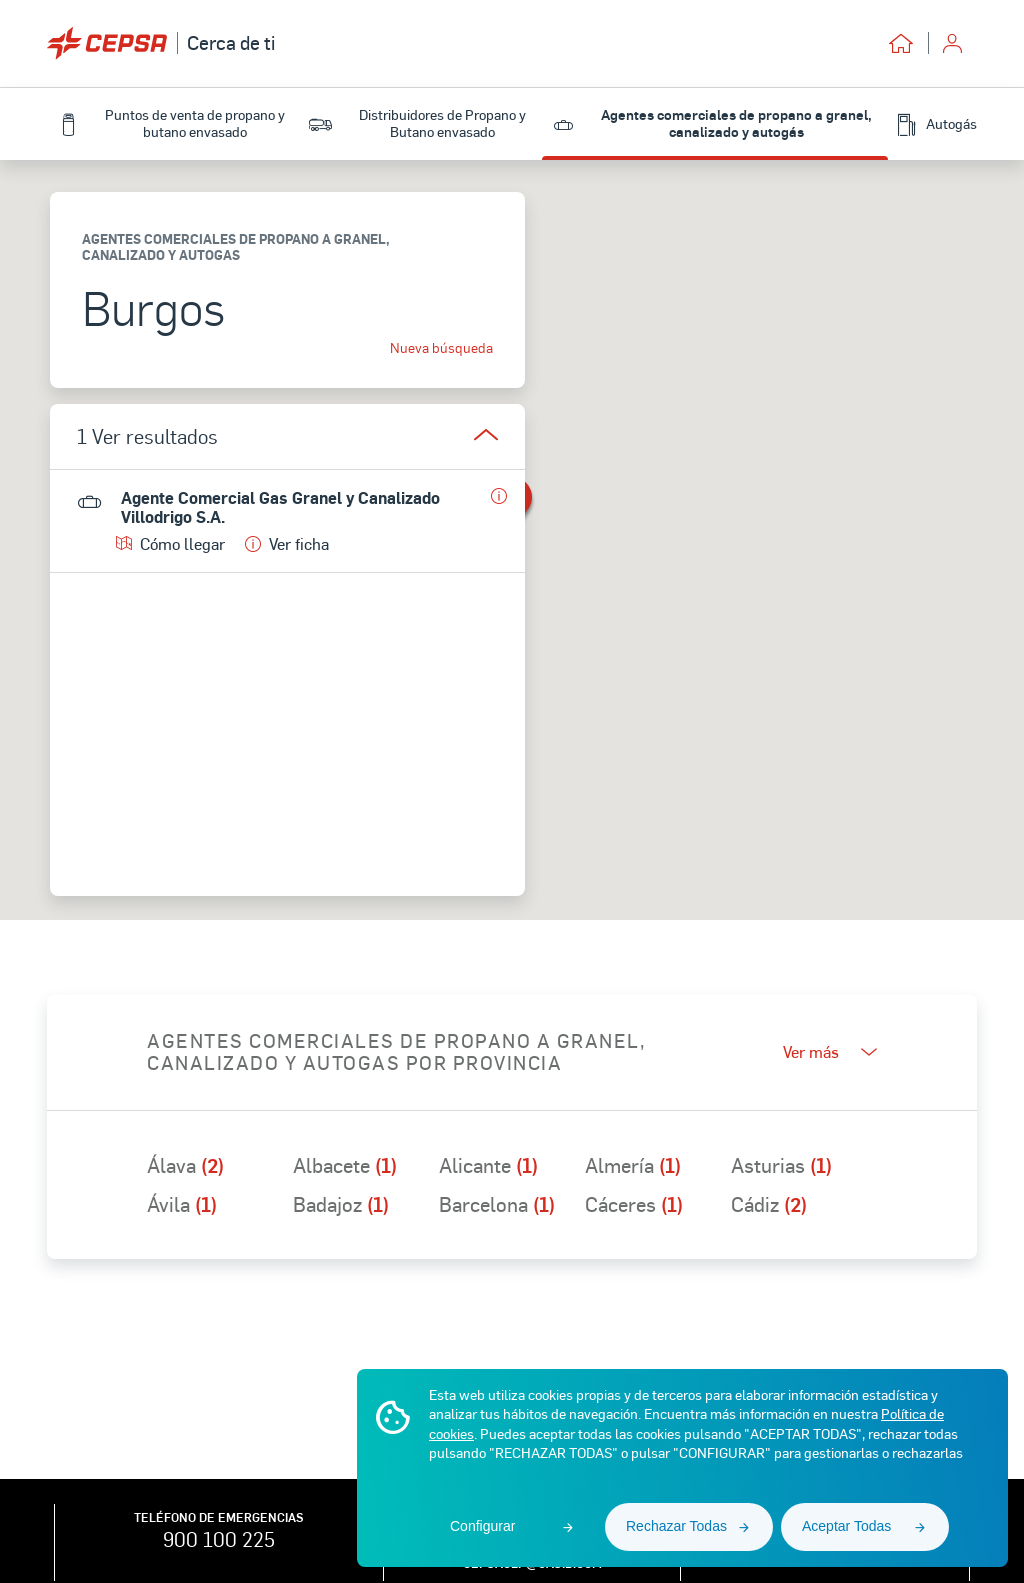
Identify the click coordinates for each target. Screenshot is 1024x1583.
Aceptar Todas (846, 1526)
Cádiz (769, 1204)
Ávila (182, 1204)
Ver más (830, 1051)
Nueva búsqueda (441, 348)
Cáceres (634, 1204)
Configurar (482, 1526)
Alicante (488, 1165)
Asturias (781, 1165)
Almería (633, 1165)
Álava (185, 1165)
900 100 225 (219, 1539)
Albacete (345, 1165)
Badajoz (341, 1204)
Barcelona (497, 1204)
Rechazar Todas (676, 1526)
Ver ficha (287, 543)
